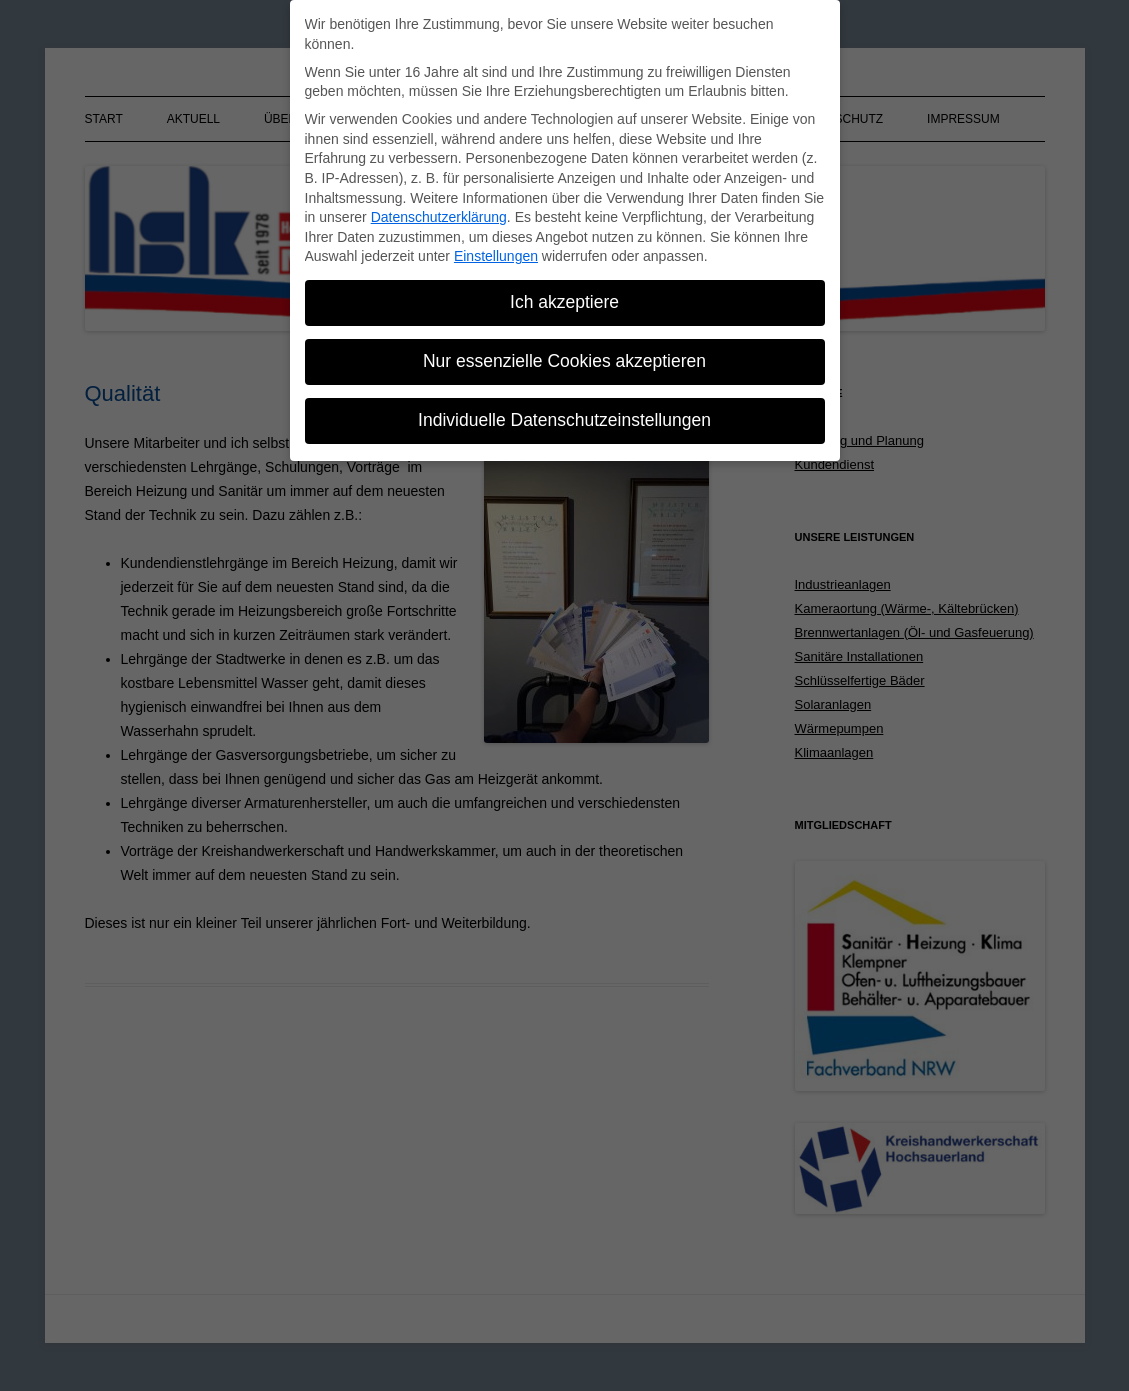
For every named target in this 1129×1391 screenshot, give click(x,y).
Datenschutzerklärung (439, 215)
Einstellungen (496, 254)
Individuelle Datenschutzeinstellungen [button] (564, 417)
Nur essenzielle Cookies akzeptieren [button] (564, 359)
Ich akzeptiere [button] (564, 300)
